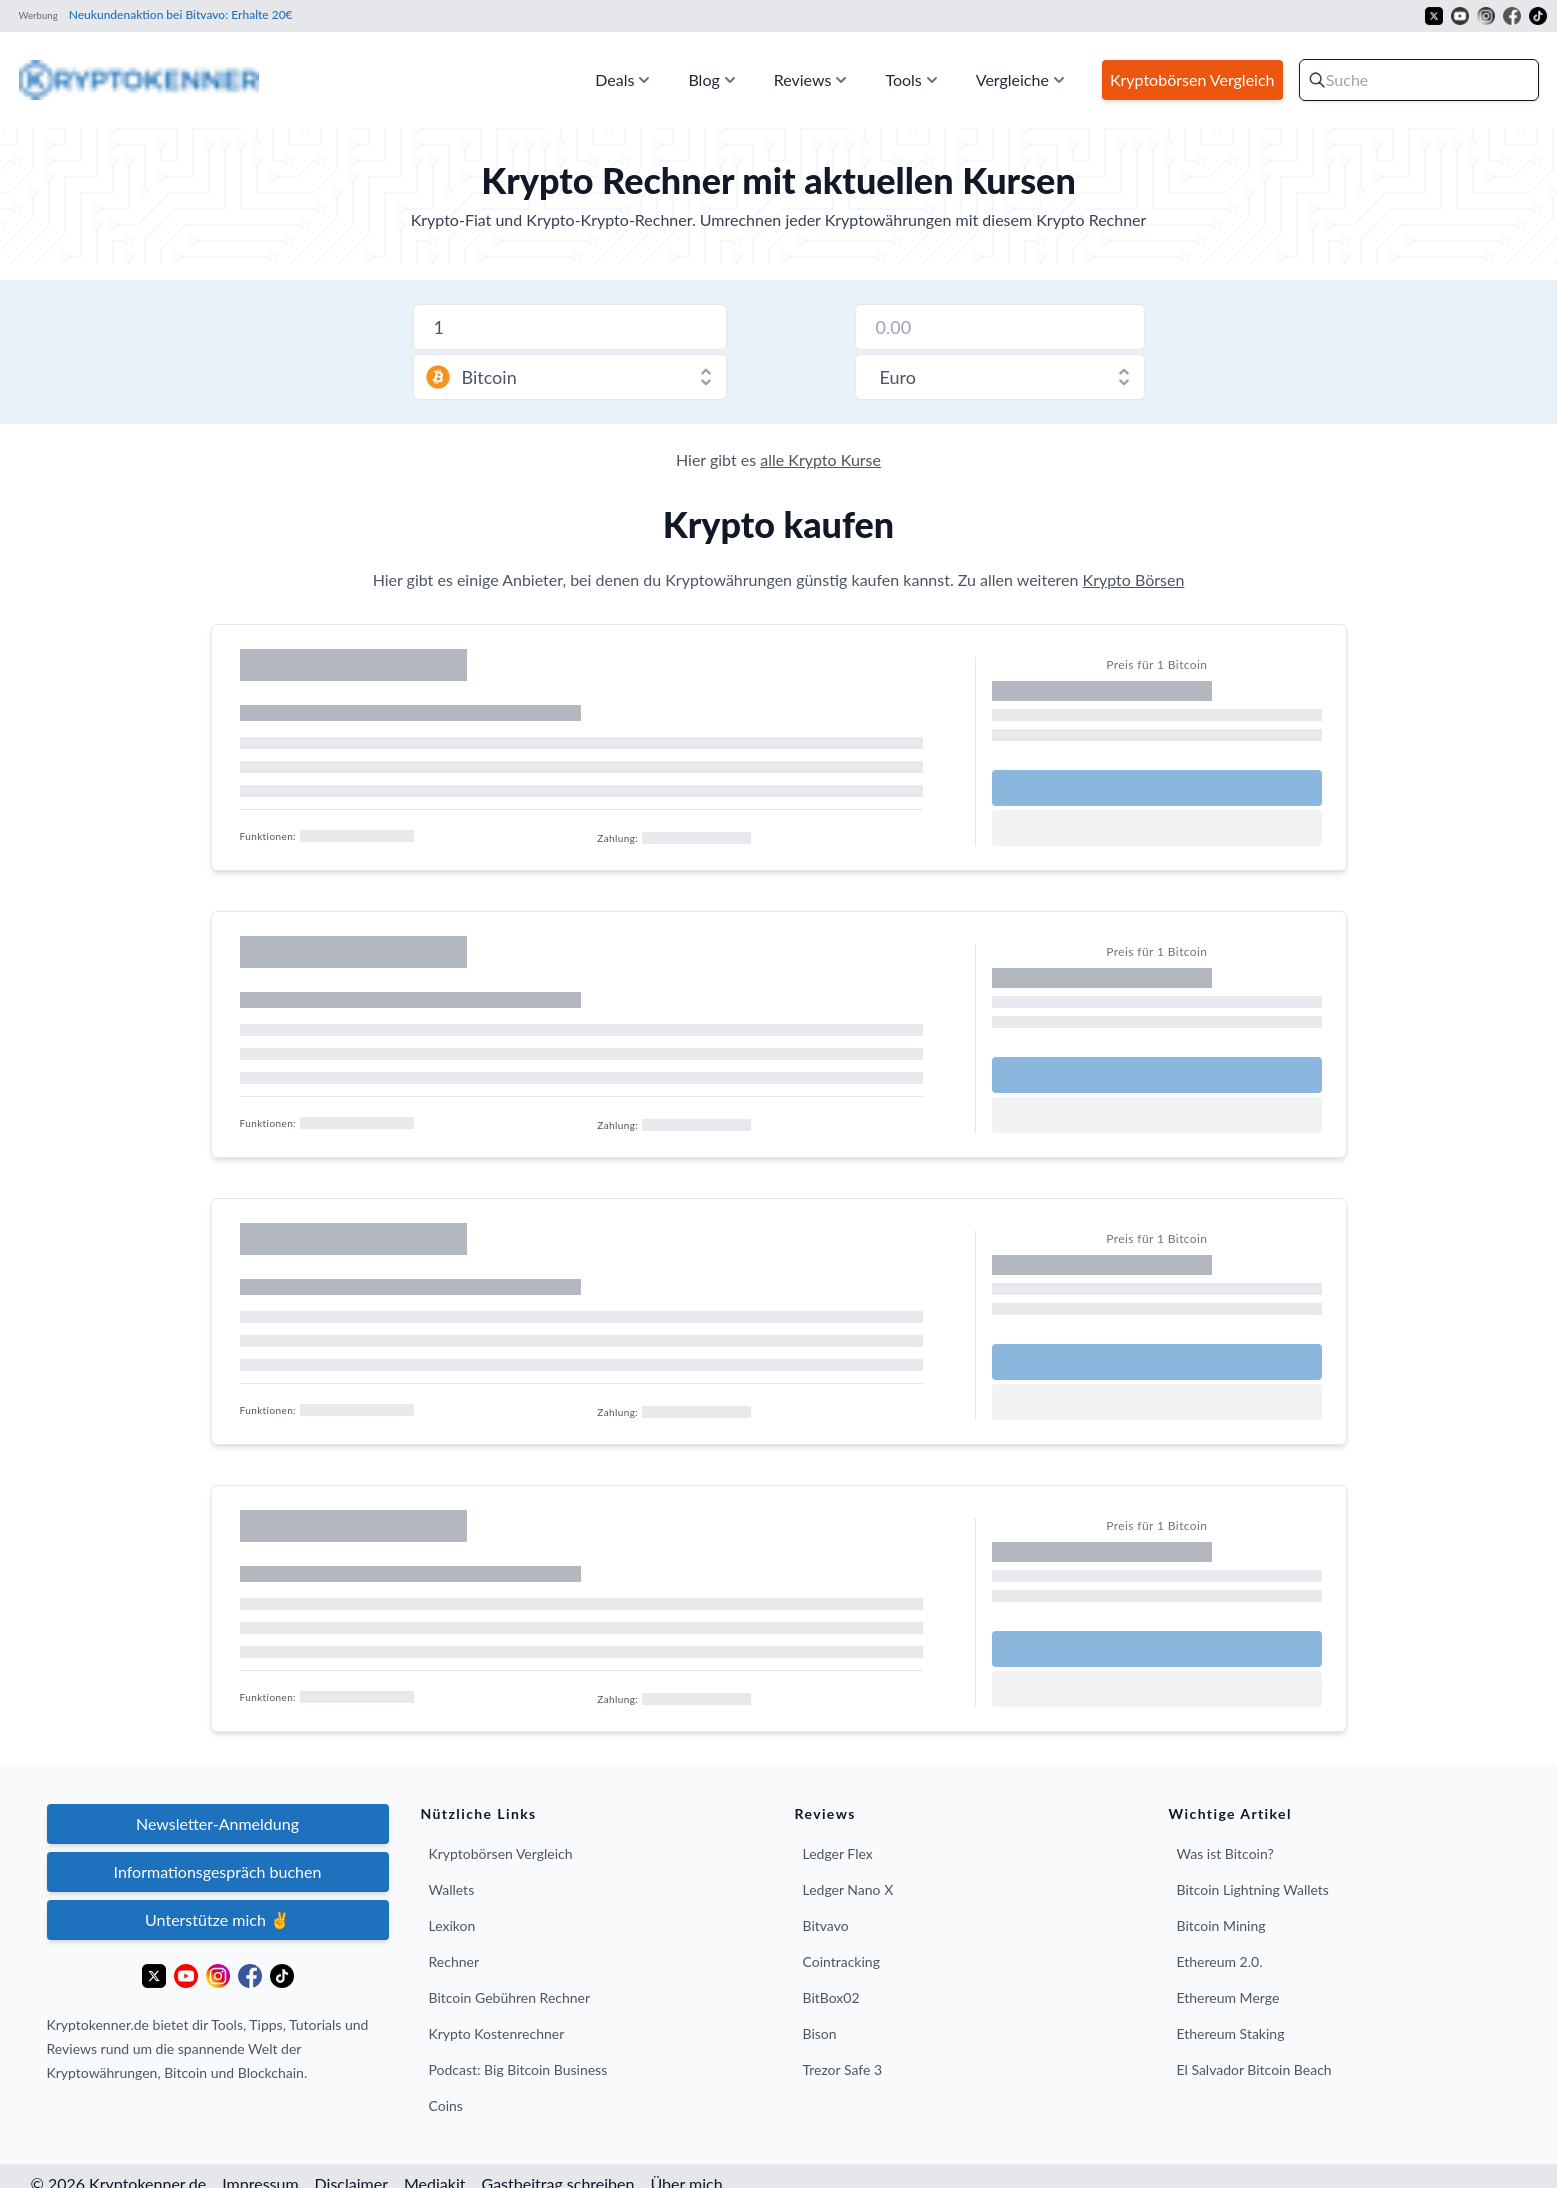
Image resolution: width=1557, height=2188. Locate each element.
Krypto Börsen (1134, 579)
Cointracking (841, 1961)
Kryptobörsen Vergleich (501, 1853)
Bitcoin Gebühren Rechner (510, 1997)
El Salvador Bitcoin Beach (1254, 2069)
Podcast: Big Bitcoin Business (518, 2069)
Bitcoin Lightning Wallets (1253, 1889)
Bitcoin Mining (1221, 1925)
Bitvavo (826, 1925)
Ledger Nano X (848, 1889)
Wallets (452, 1889)
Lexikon (452, 1925)
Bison (820, 2033)
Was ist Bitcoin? (1225, 1853)
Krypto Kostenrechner (497, 2033)
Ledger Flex (838, 1853)
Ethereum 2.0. (1220, 1961)
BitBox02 (831, 1997)
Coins (446, 2105)
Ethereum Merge (1228, 1997)
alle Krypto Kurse (820, 459)
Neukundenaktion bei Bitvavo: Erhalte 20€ (179, 14)
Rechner (454, 1961)
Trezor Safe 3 (843, 2069)
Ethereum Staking (1231, 2033)
